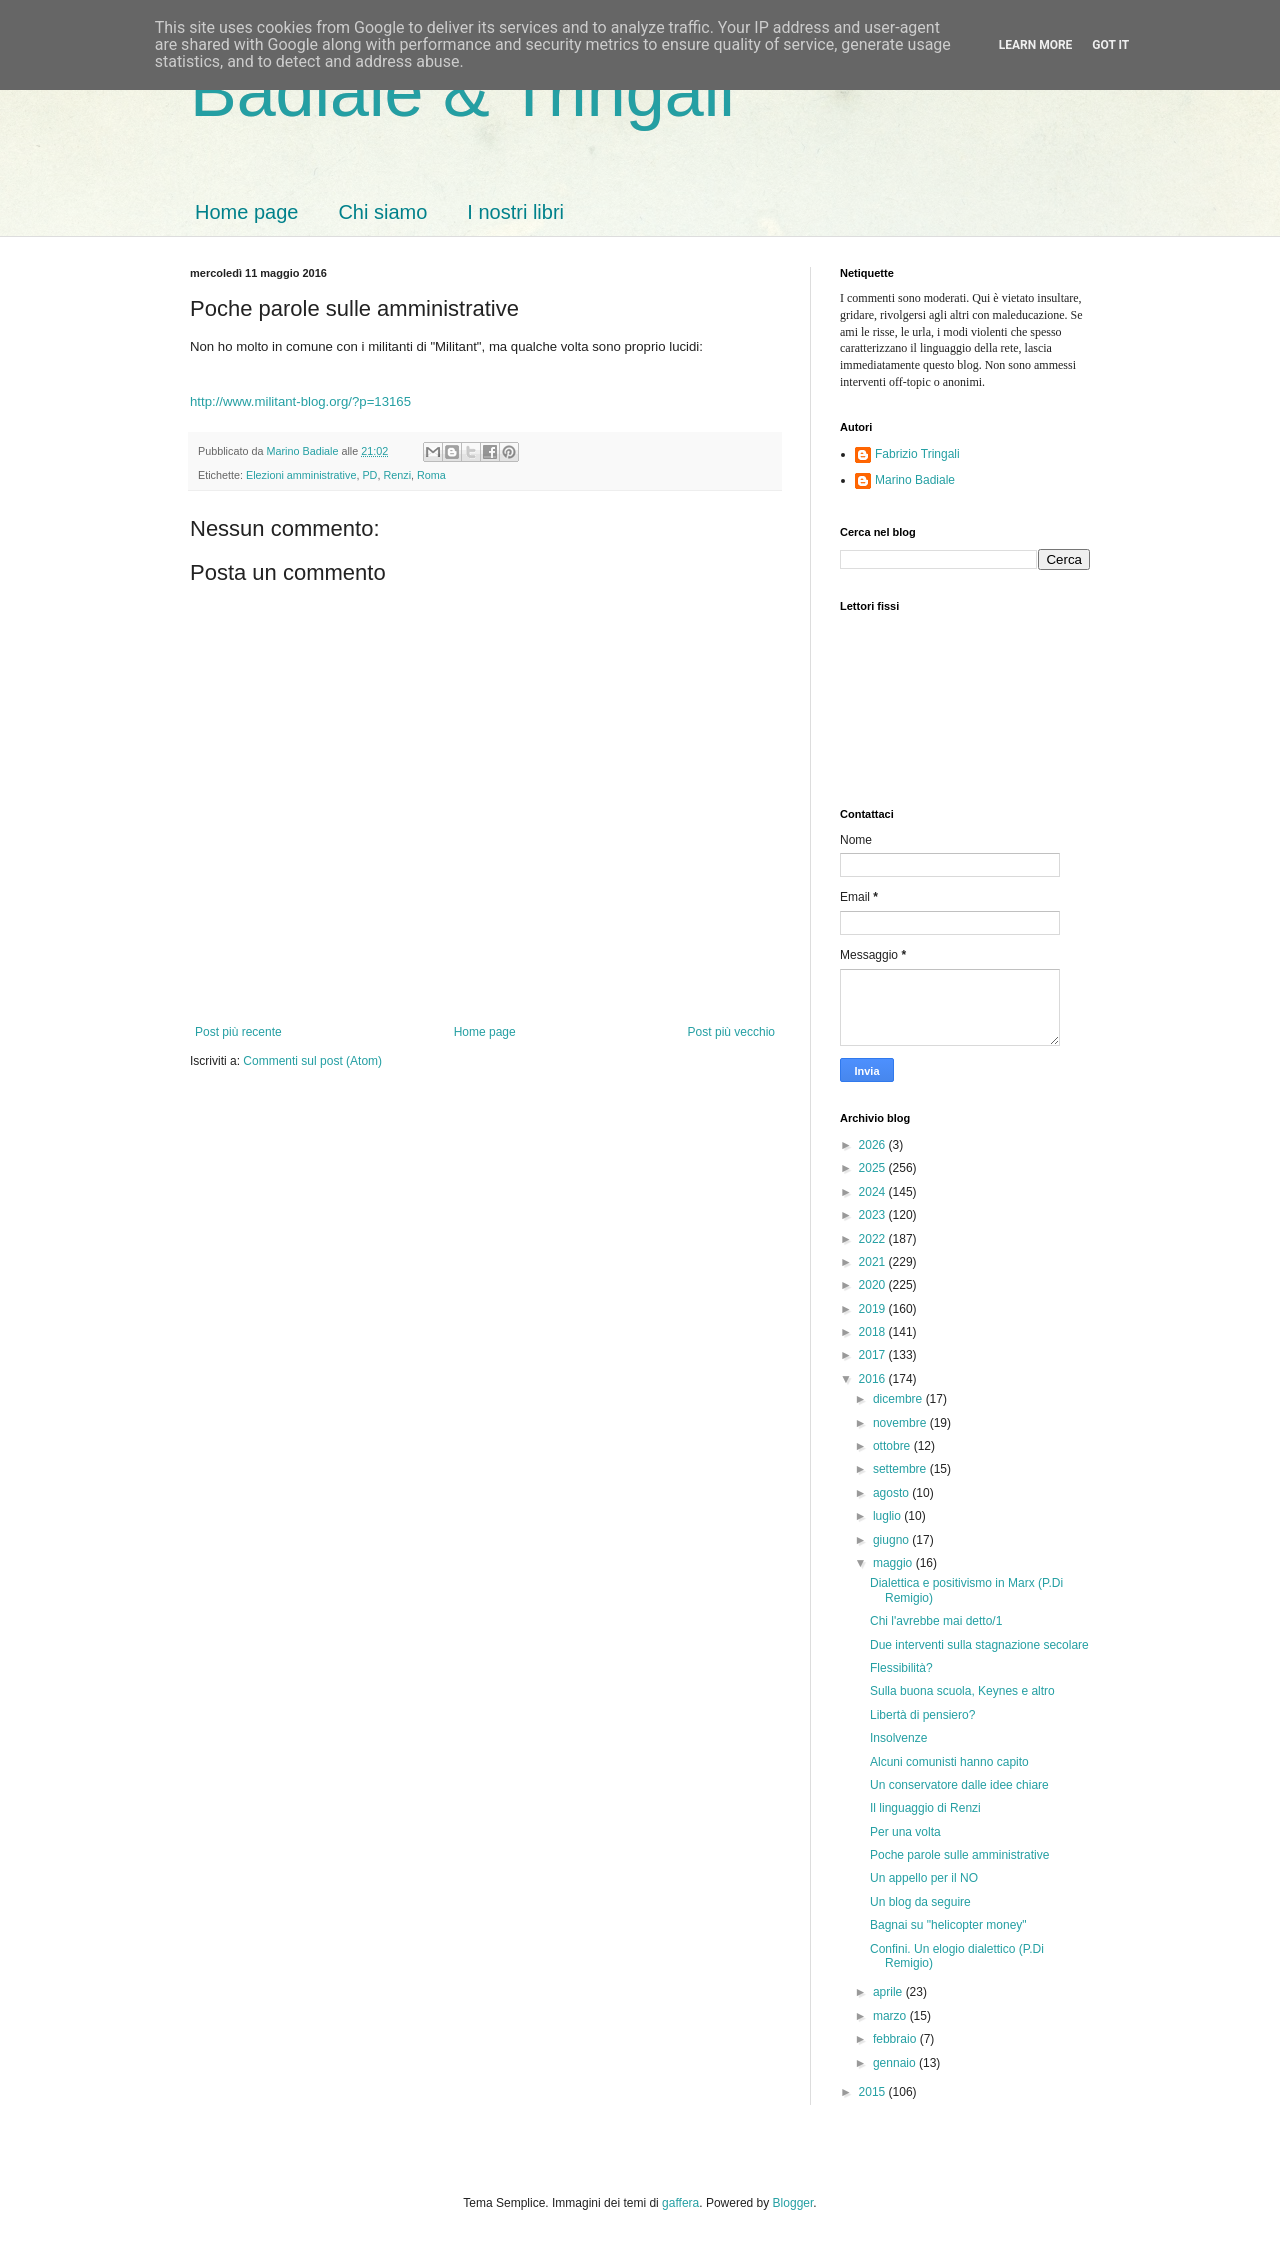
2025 (874, 1168)
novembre (901, 1423)
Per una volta (905, 1832)
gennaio (896, 2063)
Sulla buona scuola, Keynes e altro (962, 1691)
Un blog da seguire (920, 1902)
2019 (874, 1309)
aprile (889, 1992)
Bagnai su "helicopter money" (948, 1925)
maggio (894, 1563)
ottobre (893, 1446)
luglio (888, 1516)
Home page (246, 212)
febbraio (896, 2039)
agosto (892, 1493)
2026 (874, 1145)
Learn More (1036, 45)
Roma (431, 475)
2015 (874, 2092)
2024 (874, 1192)
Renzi (397, 475)
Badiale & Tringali (462, 92)
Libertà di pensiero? (922, 1715)
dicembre (899, 1399)
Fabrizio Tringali (917, 454)
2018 (874, 1332)
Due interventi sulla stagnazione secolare (979, 1645)
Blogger (793, 2203)
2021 (874, 1262)
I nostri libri (515, 212)
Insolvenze (898, 1738)
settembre (901, 1469)
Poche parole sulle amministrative (959, 1855)
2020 (874, 1285)
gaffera (680, 2203)
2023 (874, 1215)
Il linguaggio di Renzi (925, 1808)
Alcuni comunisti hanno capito (949, 1762)
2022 (874, 1239)
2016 (874, 1379)
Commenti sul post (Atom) (312, 1061)
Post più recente (238, 1032)
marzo (891, 2016)
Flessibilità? (901, 1668)
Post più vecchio (731, 1032)
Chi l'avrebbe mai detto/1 (936, 1621)
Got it (1110, 45)
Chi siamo (382, 212)
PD (369, 475)
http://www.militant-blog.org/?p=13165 (300, 401)
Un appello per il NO (924, 1878)
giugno (892, 1540)
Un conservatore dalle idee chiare (959, 1785)
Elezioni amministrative (301, 475)
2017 (874, 1355)
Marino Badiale (915, 480)
